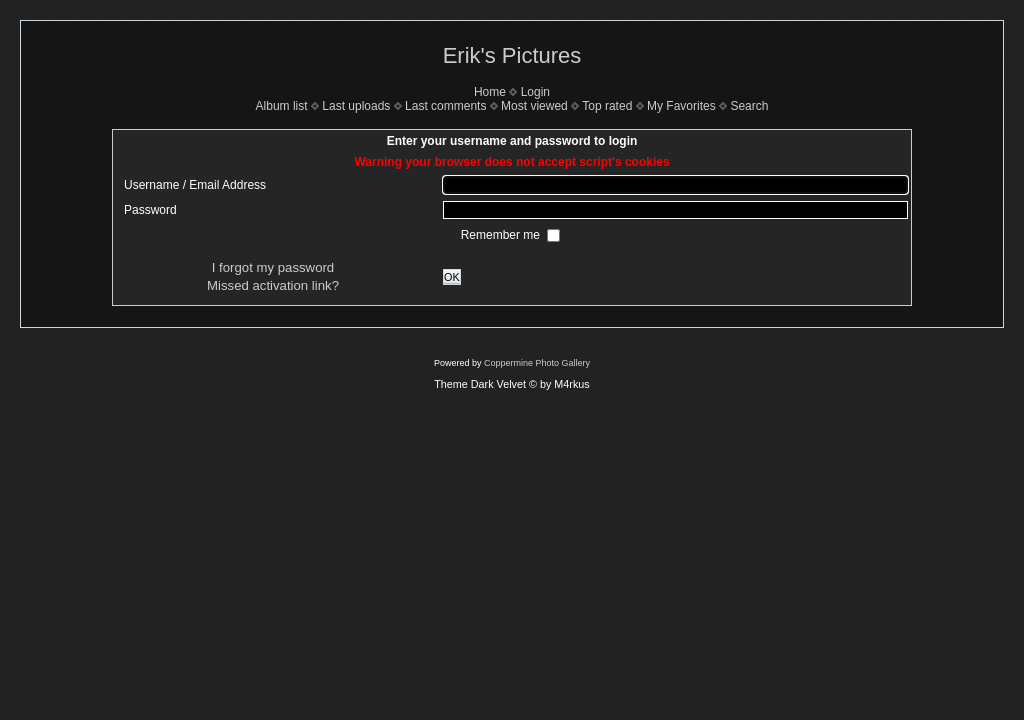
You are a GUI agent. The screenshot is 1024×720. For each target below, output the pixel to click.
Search (749, 106)
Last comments (445, 106)
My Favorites (681, 106)
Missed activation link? (273, 285)
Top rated (607, 106)
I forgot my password (273, 267)
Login (535, 92)
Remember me (502, 235)
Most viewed (534, 106)
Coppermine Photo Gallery (537, 363)
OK (452, 277)
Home (490, 92)
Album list (282, 106)
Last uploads (356, 106)
